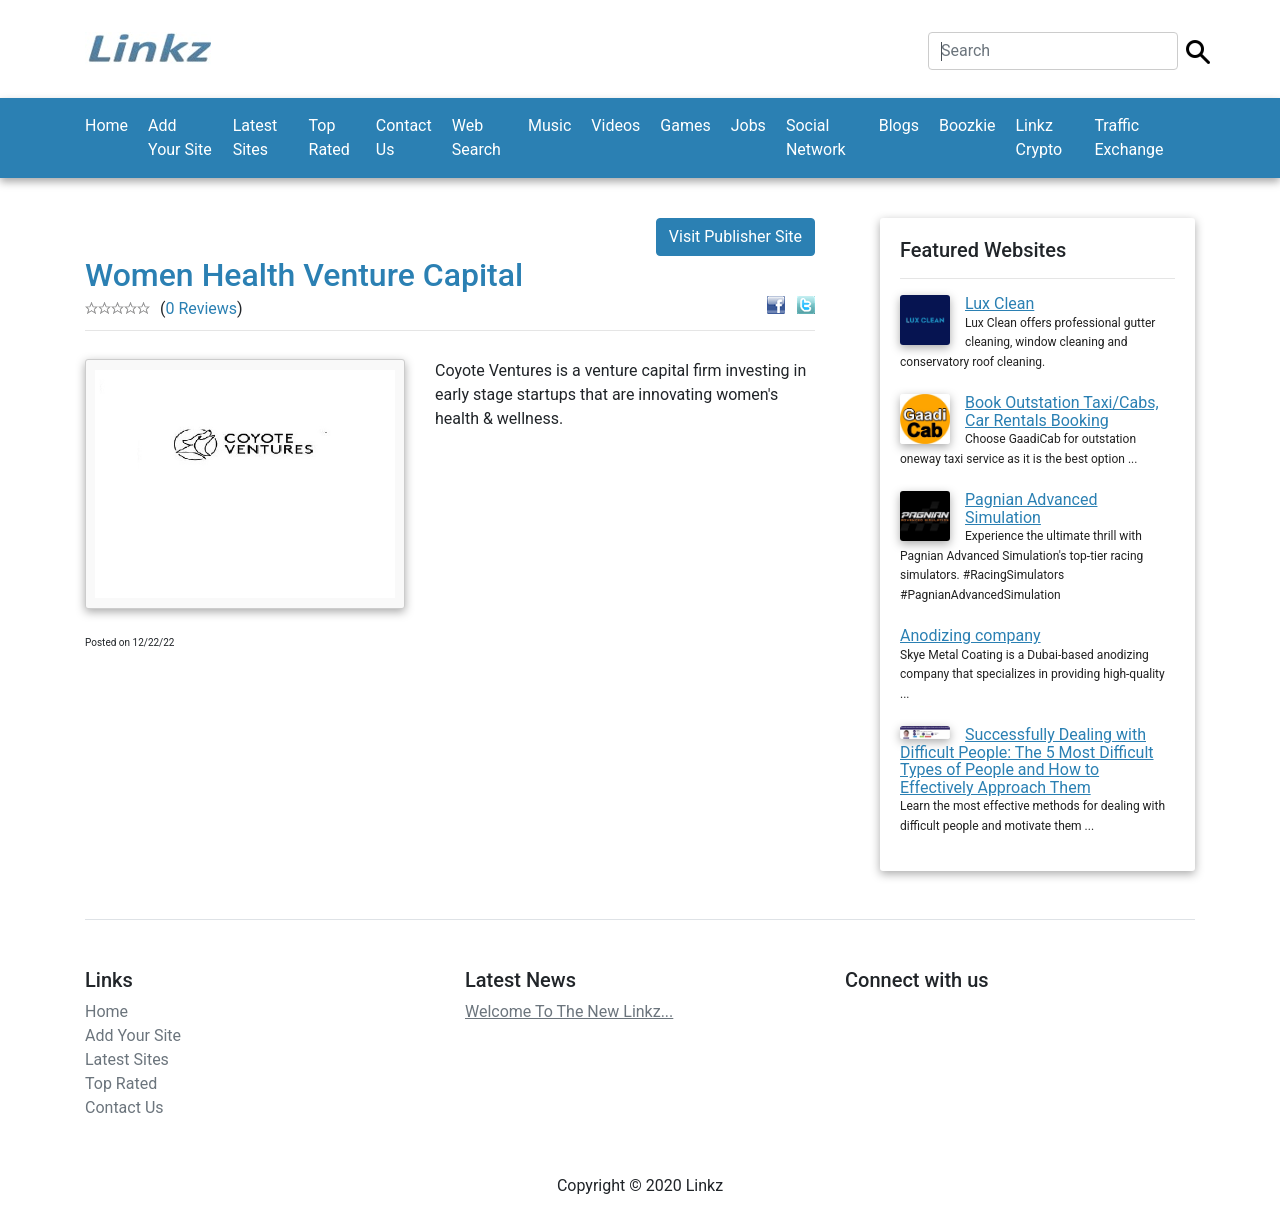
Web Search (476, 137)
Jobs (748, 125)
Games (685, 125)
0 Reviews (201, 308)
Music (549, 125)
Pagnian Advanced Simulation (1031, 508)
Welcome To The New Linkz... (569, 1011)
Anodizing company (970, 635)
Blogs (899, 125)
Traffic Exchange (1128, 137)
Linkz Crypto (1039, 137)
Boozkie (967, 125)
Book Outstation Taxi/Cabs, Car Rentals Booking (1062, 411)
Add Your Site (180, 137)
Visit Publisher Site (735, 236)
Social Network (816, 137)
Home (106, 125)
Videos (615, 125)
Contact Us (404, 137)
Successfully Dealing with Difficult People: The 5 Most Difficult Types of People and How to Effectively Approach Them (1027, 761)
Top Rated (329, 137)
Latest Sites (255, 137)
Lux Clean (999, 303)
